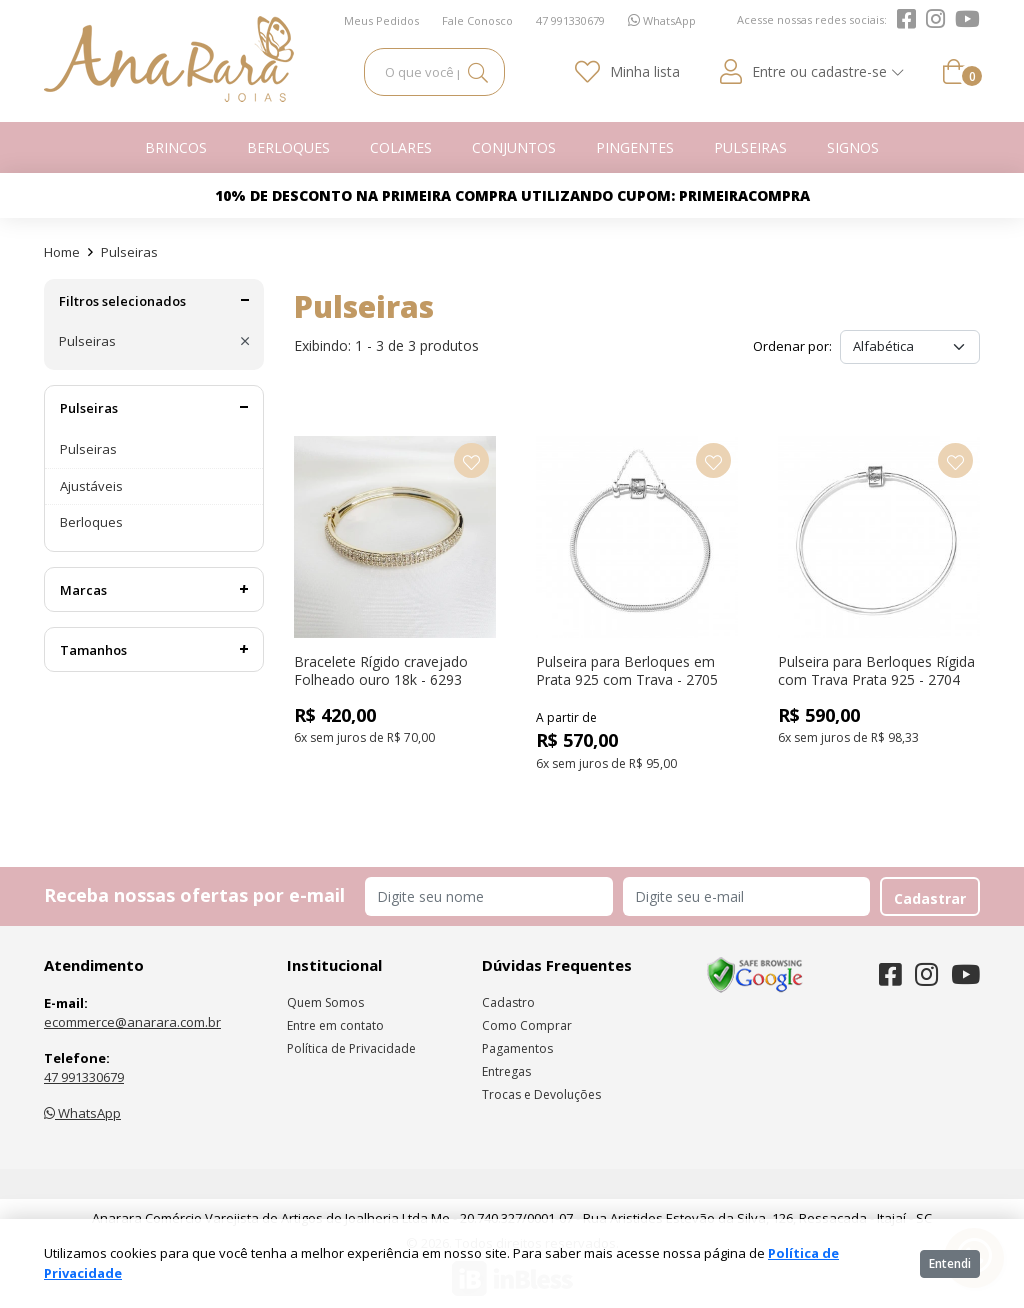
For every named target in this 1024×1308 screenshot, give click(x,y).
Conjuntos (514, 147)
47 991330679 (84, 1077)
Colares (401, 147)
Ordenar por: (792, 346)
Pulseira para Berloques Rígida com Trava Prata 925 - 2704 (876, 670)
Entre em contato (335, 1025)
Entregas (506, 1071)
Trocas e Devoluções (541, 1094)
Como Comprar (527, 1025)
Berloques (288, 147)
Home (62, 252)
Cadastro (508, 1002)
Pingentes (635, 147)
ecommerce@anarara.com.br (132, 1022)
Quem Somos (325, 1002)
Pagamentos (517, 1048)
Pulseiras (750, 147)
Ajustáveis (91, 486)
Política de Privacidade (351, 1048)
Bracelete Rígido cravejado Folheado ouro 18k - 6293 (381, 670)
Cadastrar (930, 898)
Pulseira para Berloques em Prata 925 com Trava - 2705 (627, 670)
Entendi (950, 1263)
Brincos (176, 147)
